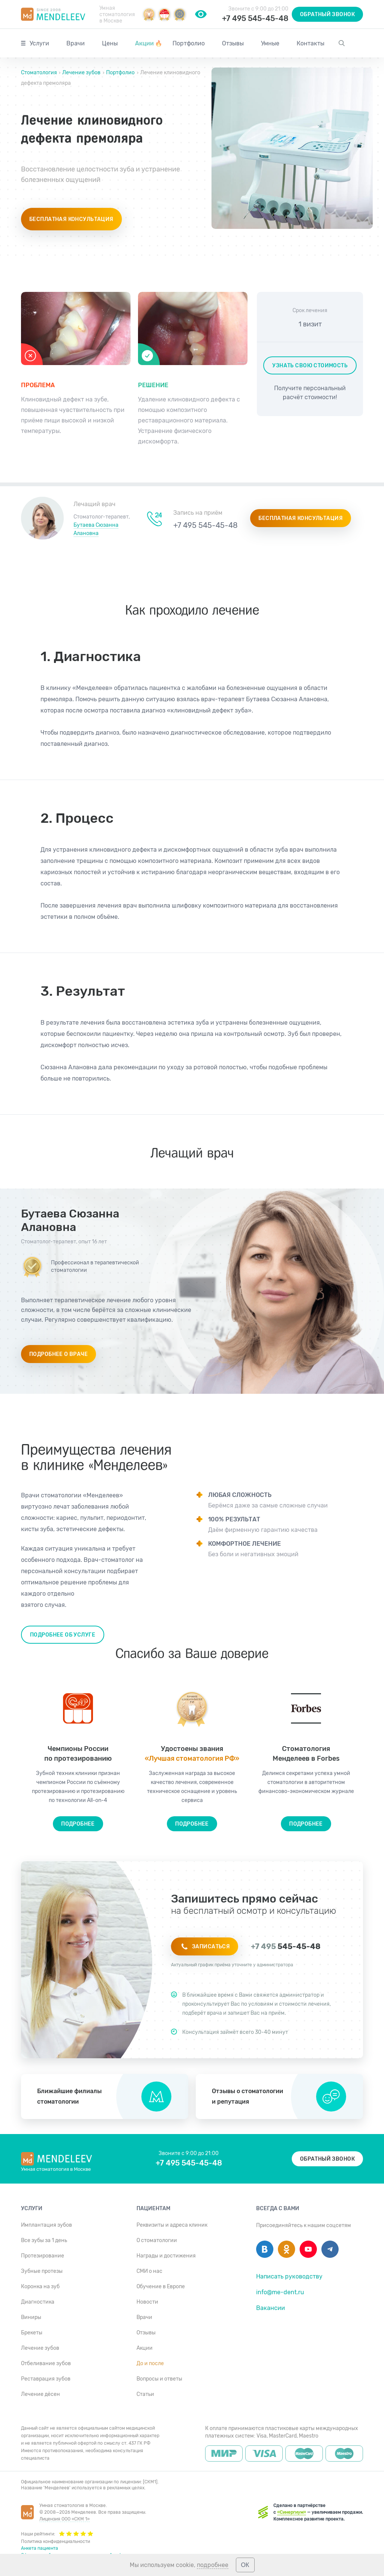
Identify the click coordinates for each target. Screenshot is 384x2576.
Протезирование (42, 2256)
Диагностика (37, 2302)
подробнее (212, 2564)
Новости (147, 2302)
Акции (148, 43)
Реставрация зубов (45, 2379)
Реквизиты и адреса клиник (171, 2225)
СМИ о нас (149, 2271)
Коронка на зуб (40, 2286)
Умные (270, 43)
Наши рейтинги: (57, 2533)
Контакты (310, 43)
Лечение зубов (81, 72)
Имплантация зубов (46, 2225)
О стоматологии (156, 2240)
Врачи (75, 43)
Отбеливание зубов (46, 2363)
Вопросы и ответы (159, 2379)
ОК (245, 2565)
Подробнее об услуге (62, 1635)
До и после (150, 2363)
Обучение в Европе (160, 2286)
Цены (110, 43)
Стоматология (39, 72)
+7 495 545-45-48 (255, 18)
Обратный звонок (327, 14)
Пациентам (153, 2208)
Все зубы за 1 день (44, 2240)
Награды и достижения (166, 2256)
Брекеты (31, 2333)
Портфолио (188, 43)
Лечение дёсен (40, 2394)
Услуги (39, 43)
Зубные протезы (42, 2271)
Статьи (145, 2394)
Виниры (31, 2317)
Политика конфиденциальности (55, 2541)
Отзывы (233, 43)
